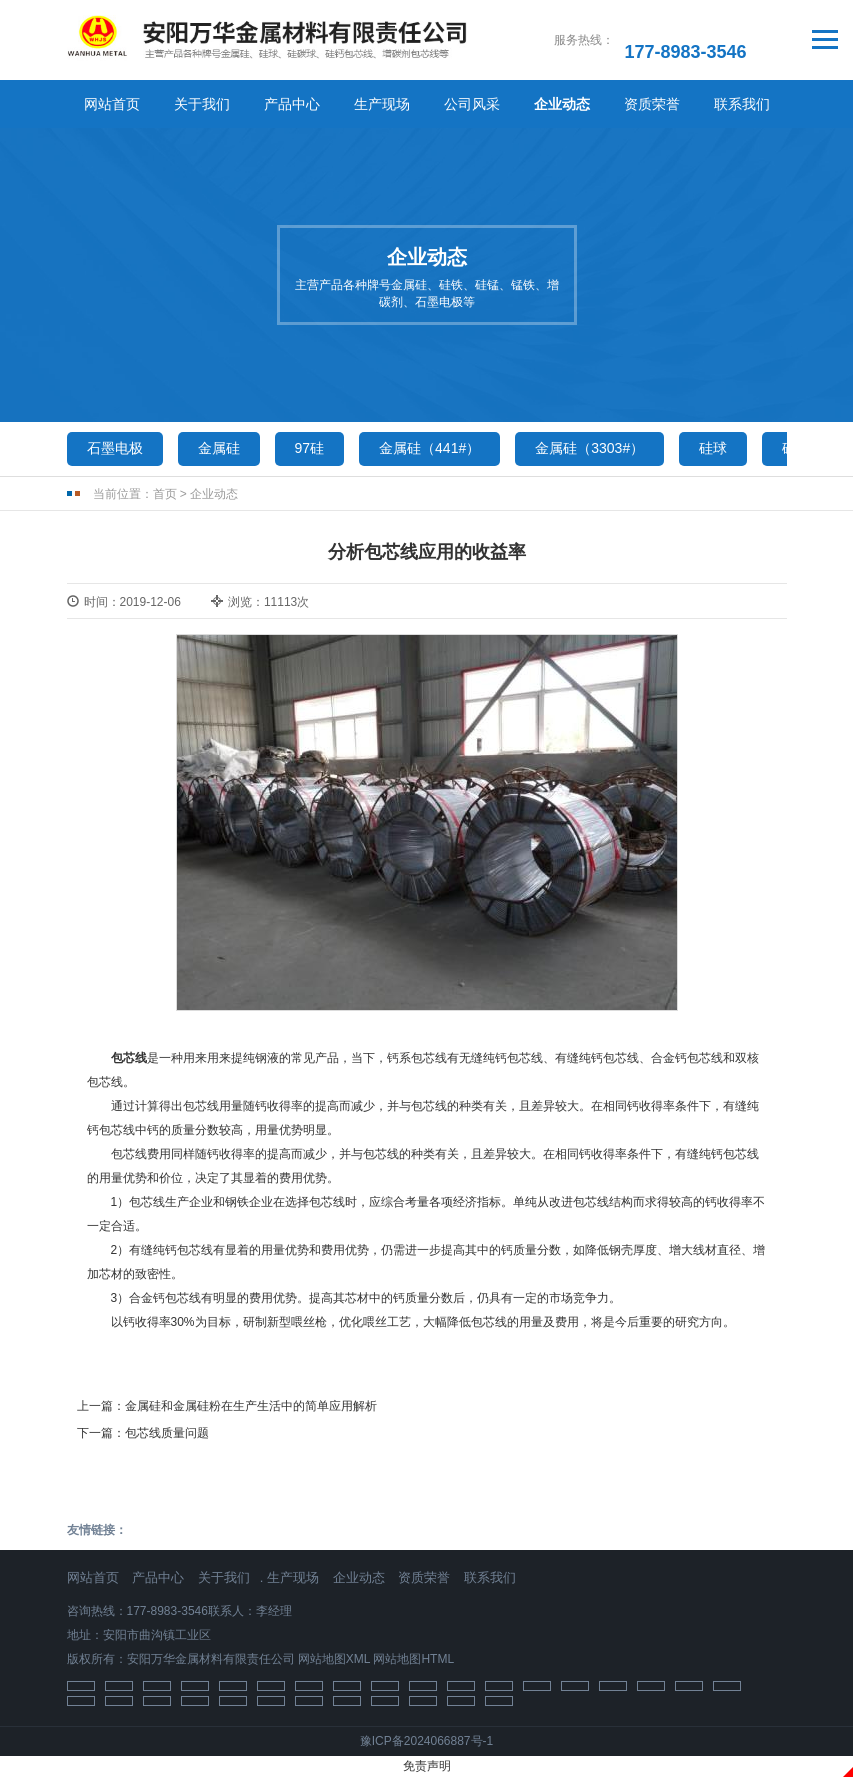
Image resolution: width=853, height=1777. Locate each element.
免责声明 (427, 1766)
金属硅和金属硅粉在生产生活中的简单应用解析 (251, 1406)
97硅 (310, 448)
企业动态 (562, 104)
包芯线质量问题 (167, 1433)
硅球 (713, 448)
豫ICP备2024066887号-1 (426, 1741)
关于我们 (202, 104)
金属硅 (219, 448)
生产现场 (382, 104)
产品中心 (292, 104)
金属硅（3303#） (589, 448)
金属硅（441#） (429, 448)
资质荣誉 (652, 104)
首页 (165, 494)
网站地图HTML (413, 1659)
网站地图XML (334, 1659)
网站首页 (112, 104)
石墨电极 (115, 448)
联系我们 (742, 104)
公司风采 (472, 104)
